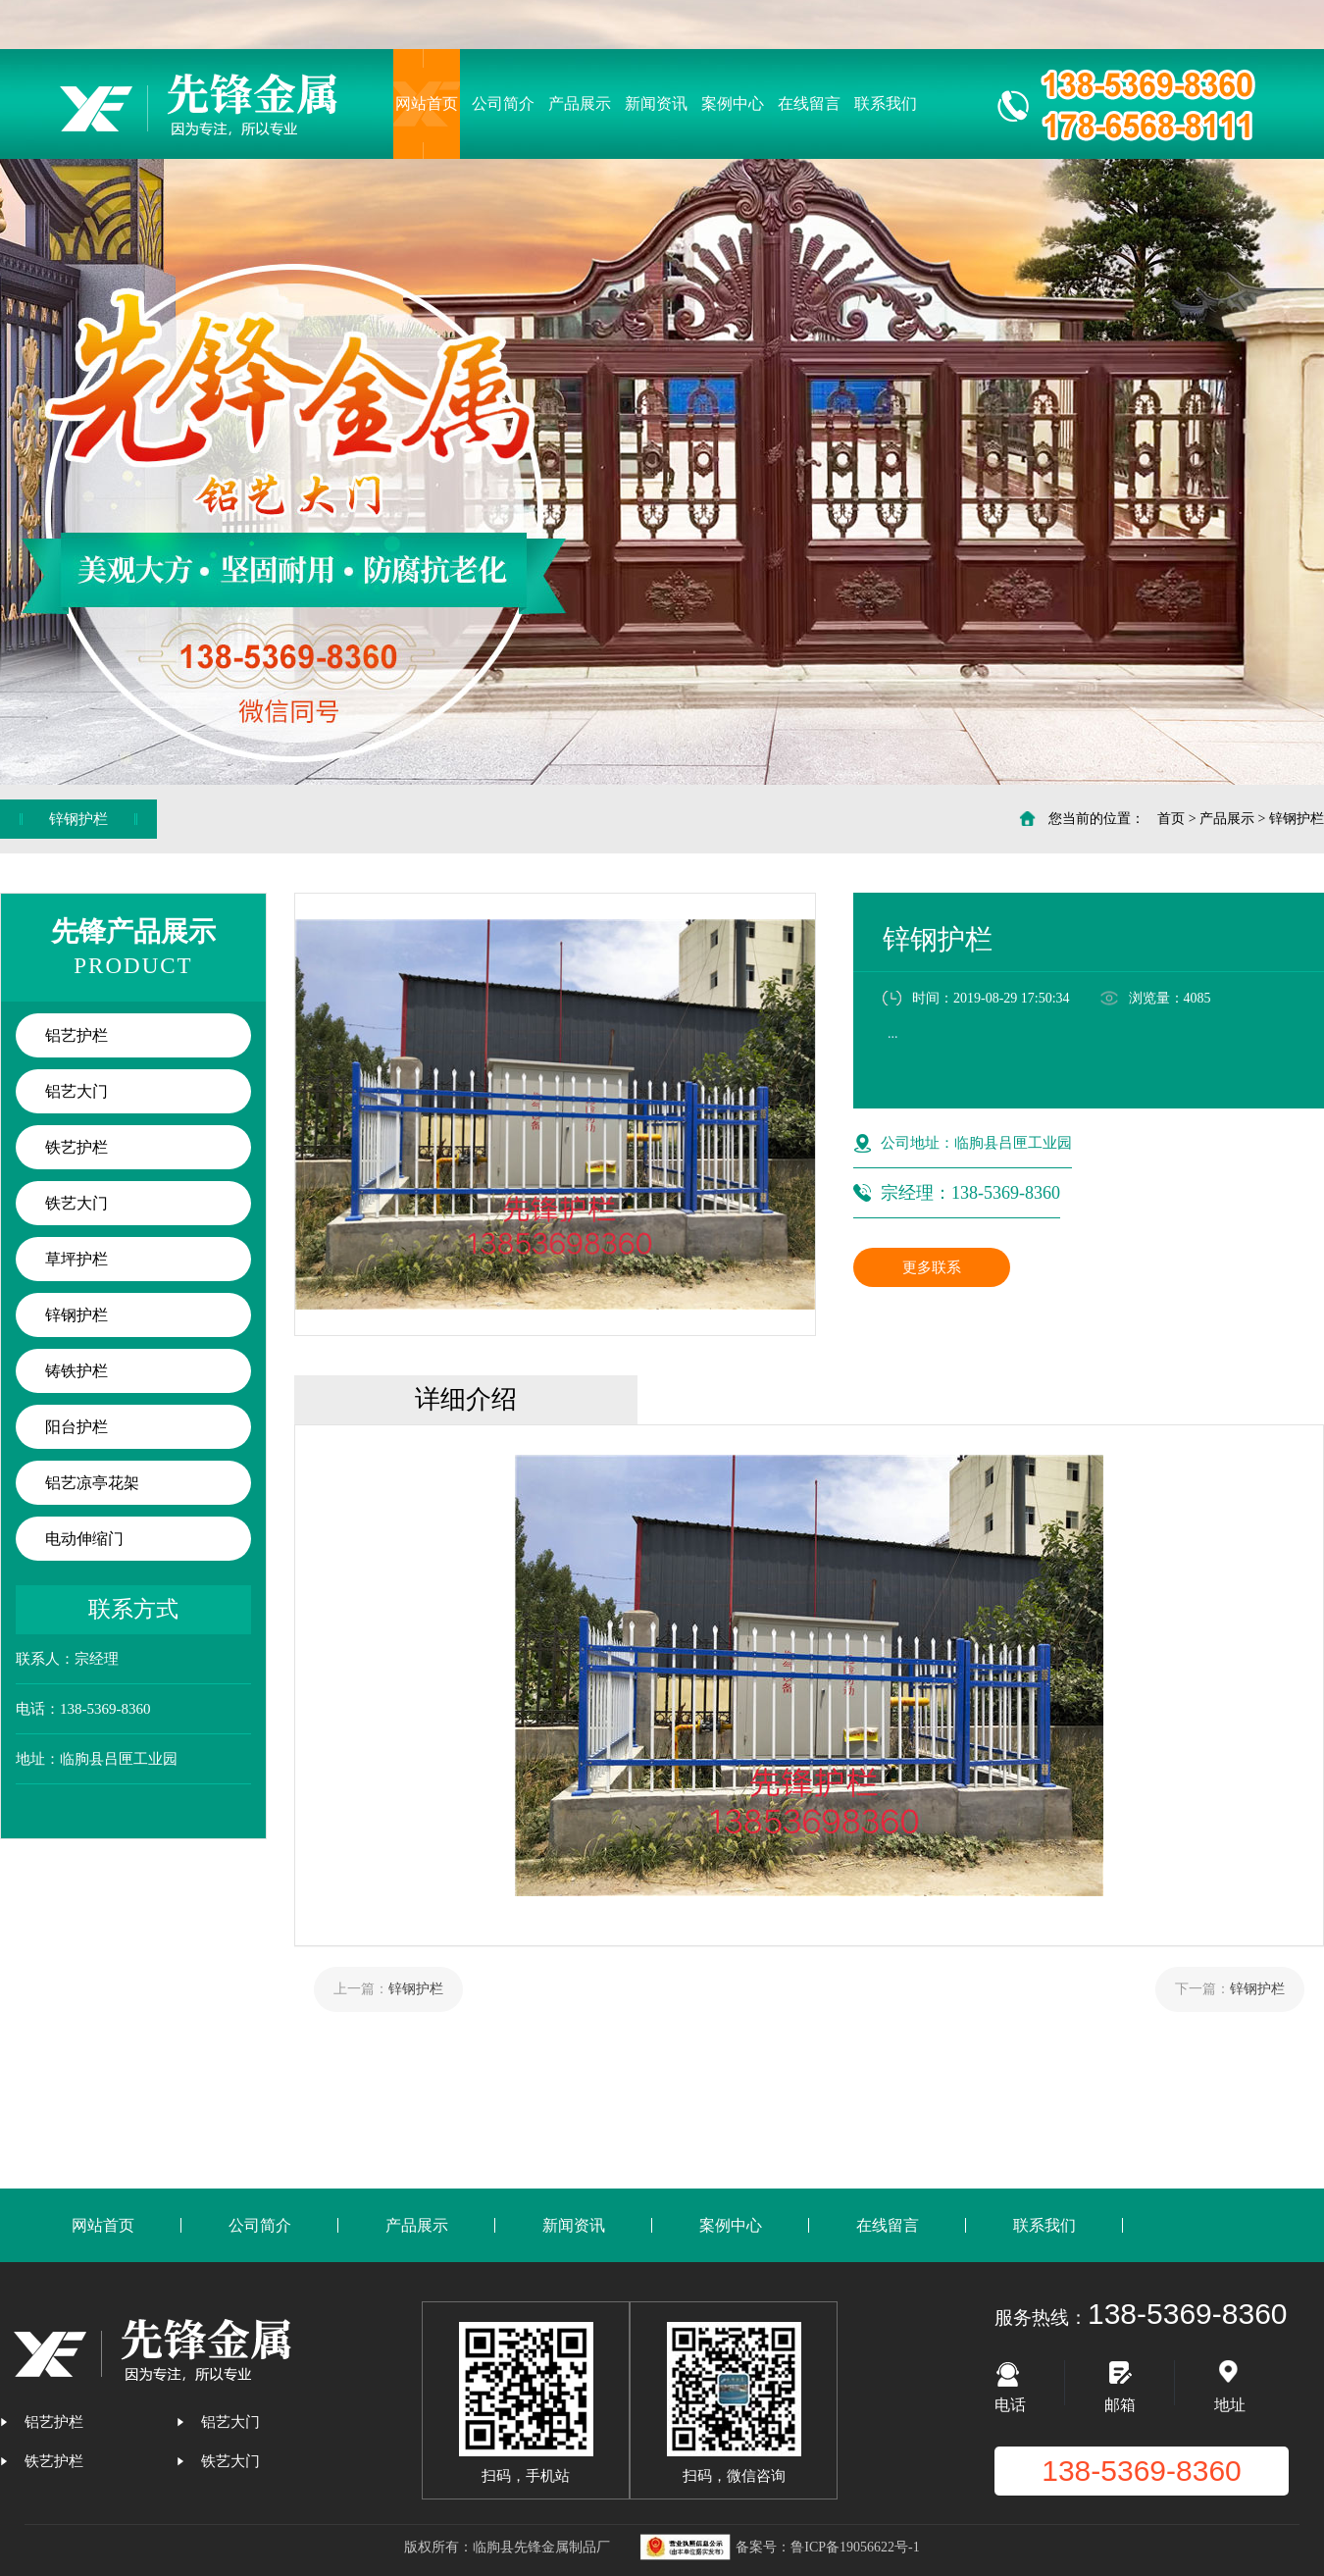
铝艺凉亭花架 (92, 1482)
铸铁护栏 (76, 1371)
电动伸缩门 (84, 1538)
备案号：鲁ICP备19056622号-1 (827, 2547)
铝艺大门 (76, 1091)
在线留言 (809, 103)
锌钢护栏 (1296, 818)
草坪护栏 (76, 1259)
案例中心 (732, 103)
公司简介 (503, 103)
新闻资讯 (656, 103)
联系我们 (885, 103)
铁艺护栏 (76, 1147)
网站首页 (426, 103)
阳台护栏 (76, 1426)
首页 (1171, 818)
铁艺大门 (76, 1203)
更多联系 (931, 1267)
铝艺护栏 (76, 1035)
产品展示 (579, 103)
